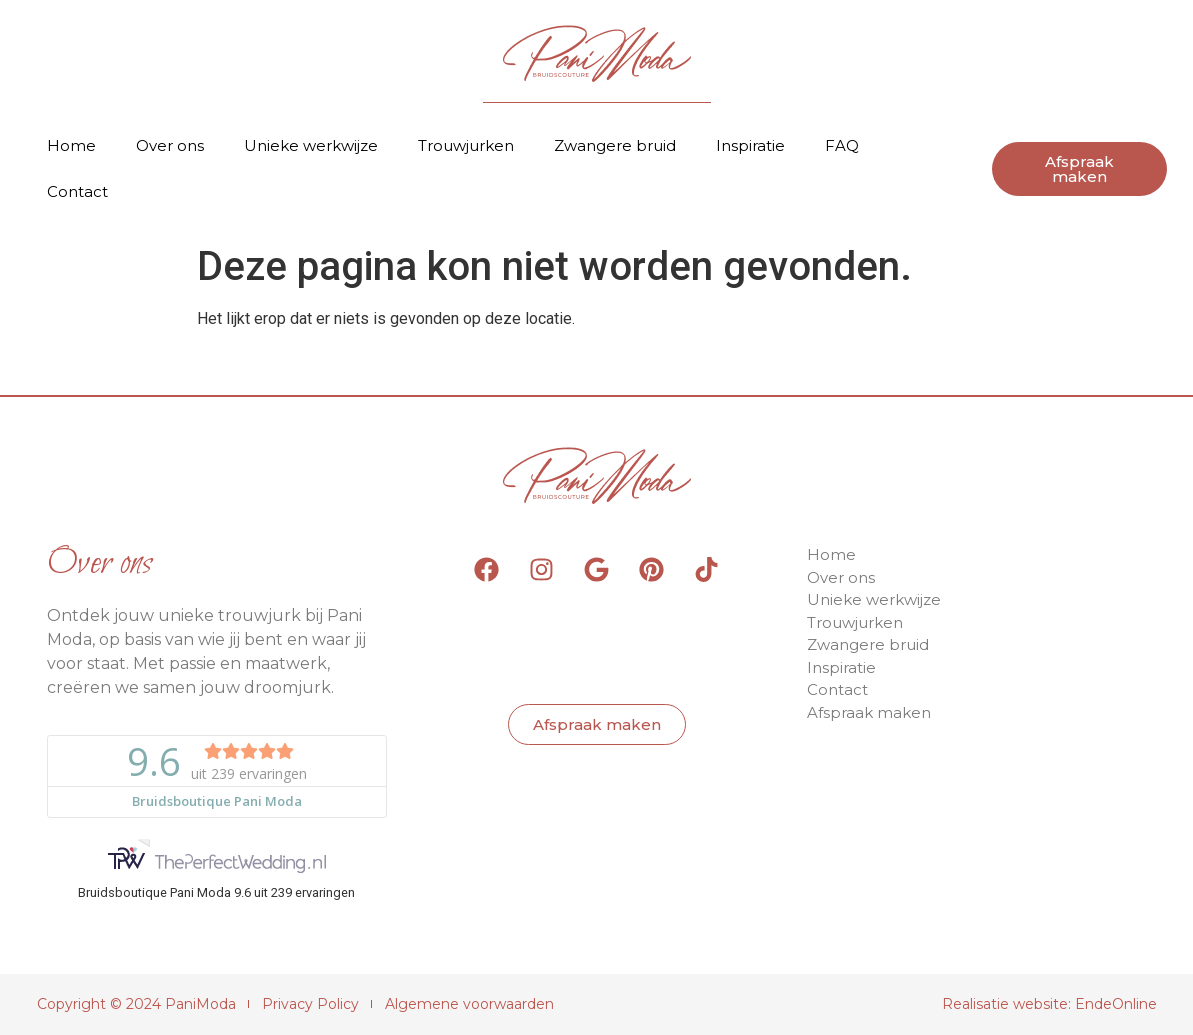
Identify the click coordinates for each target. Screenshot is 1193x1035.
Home (71, 145)
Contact (77, 191)
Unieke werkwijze (311, 145)
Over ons (170, 145)
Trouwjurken (466, 145)
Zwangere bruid (615, 145)
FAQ (842, 145)
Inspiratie (750, 145)
